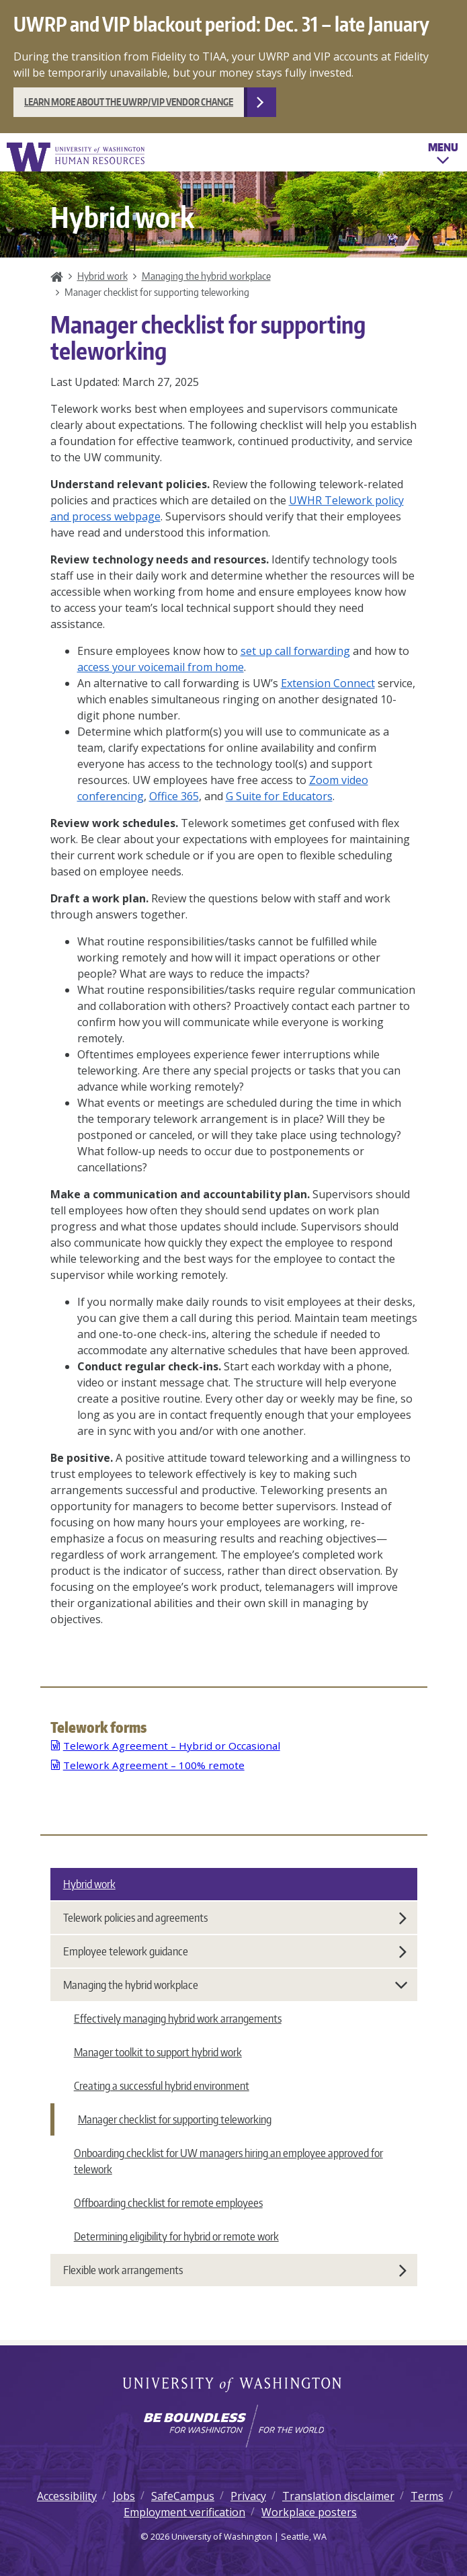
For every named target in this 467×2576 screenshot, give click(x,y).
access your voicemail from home (160, 667)
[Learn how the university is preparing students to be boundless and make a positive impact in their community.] (233, 2426)
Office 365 (174, 796)
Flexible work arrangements (235, 2270)
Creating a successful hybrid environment (161, 2086)
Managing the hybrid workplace (206, 275)
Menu (443, 155)
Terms (427, 2496)
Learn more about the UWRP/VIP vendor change (128, 102)
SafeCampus (182, 2496)
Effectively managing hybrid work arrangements (178, 2018)
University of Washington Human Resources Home (76, 157)
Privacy (248, 2496)
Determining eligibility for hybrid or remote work (176, 2236)
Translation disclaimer (338, 2496)
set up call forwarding (295, 650)
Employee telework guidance (235, 1951)
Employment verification (184, 2512)
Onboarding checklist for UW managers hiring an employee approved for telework (228, 2161)
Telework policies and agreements (235, 1917)
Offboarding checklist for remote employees (168, 2203)
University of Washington (233, 2386)
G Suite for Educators (279, 796)
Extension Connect (328, 683)
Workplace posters (309, 2512)
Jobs (124, 2496)
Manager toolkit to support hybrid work (158, 2052)
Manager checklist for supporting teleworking (174, 2119)
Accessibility (67, 2496)
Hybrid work (102, 275)
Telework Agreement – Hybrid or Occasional (171, 1745)
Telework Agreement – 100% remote (154, 1765)
